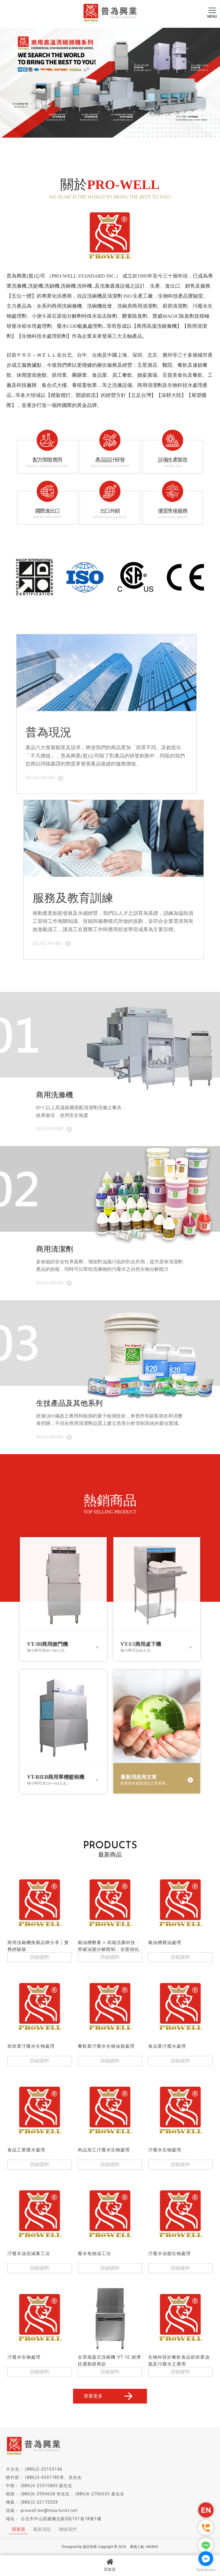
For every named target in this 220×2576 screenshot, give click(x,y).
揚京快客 (90, 2547)
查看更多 (109, 2396)
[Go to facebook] (205, 2558)
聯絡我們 (68, 2529)
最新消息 (42, 2529)
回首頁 (109, 2565)
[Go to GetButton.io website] (205, 2570)
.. (128, 2547)
